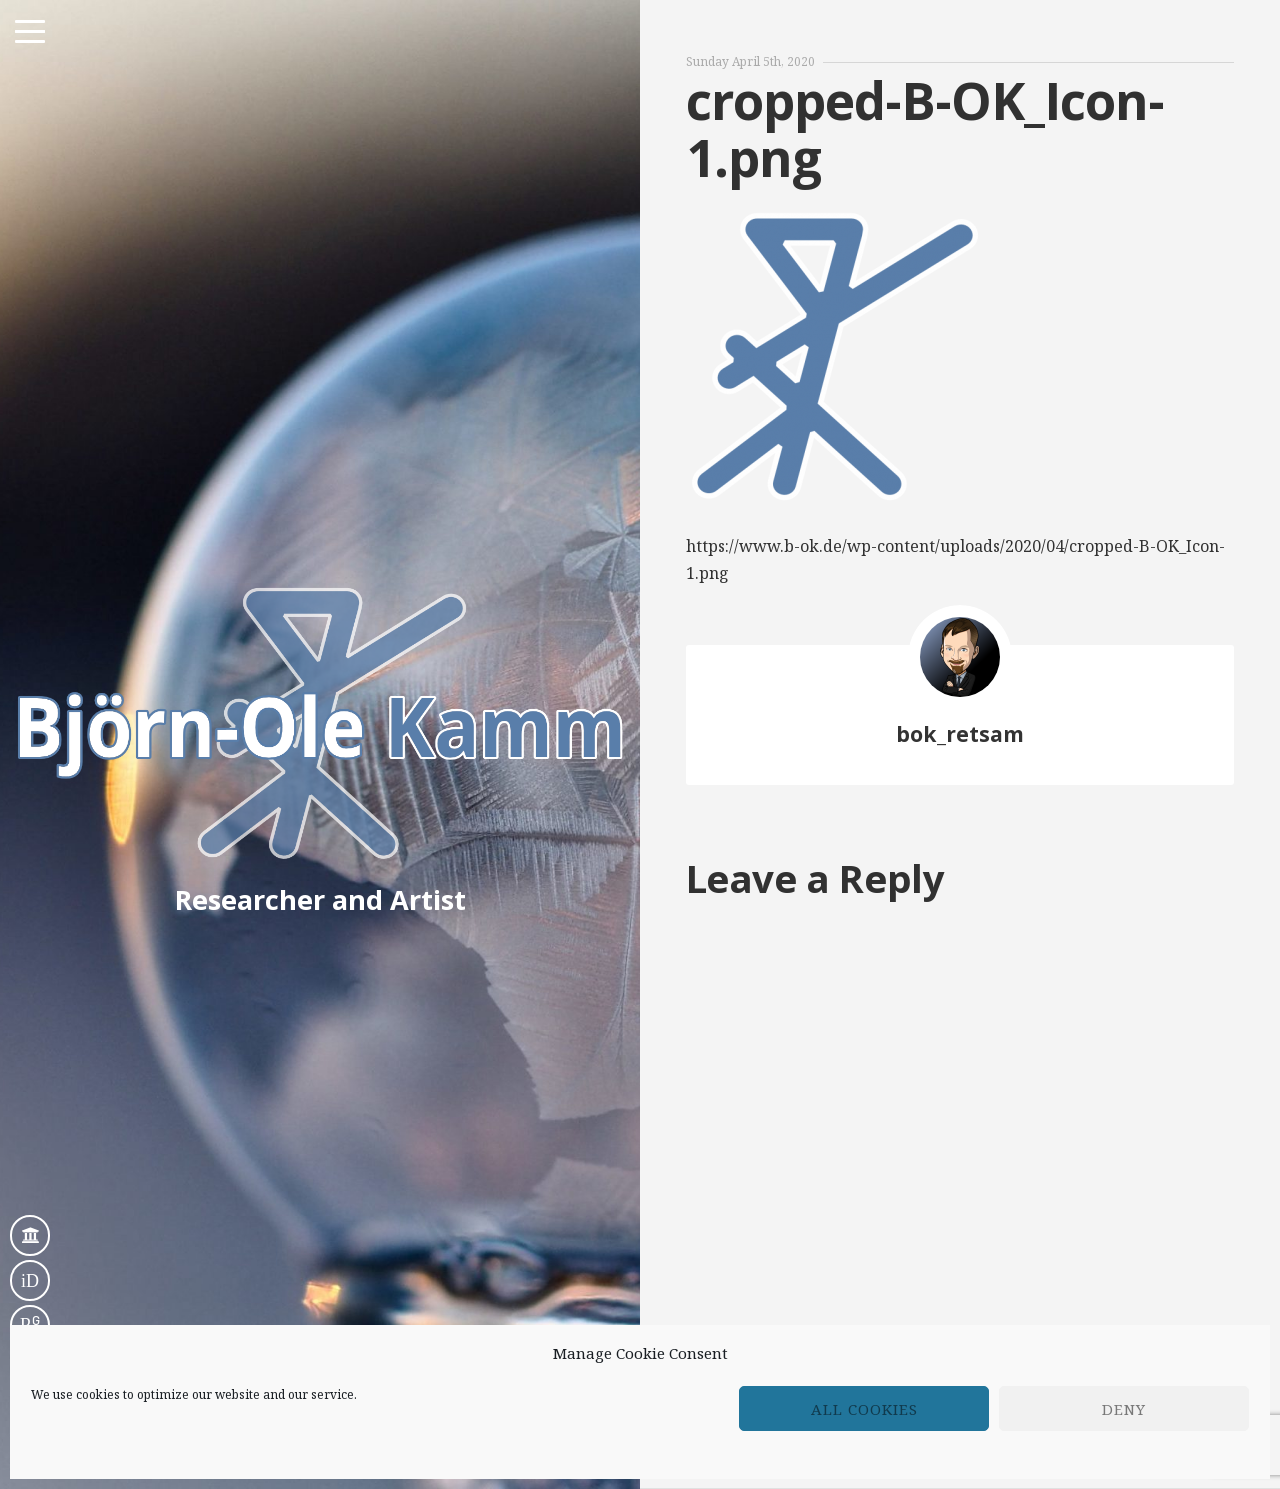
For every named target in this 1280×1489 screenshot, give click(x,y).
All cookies (864, 1409)
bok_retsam (960, 733)
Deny (1124, 1409)
